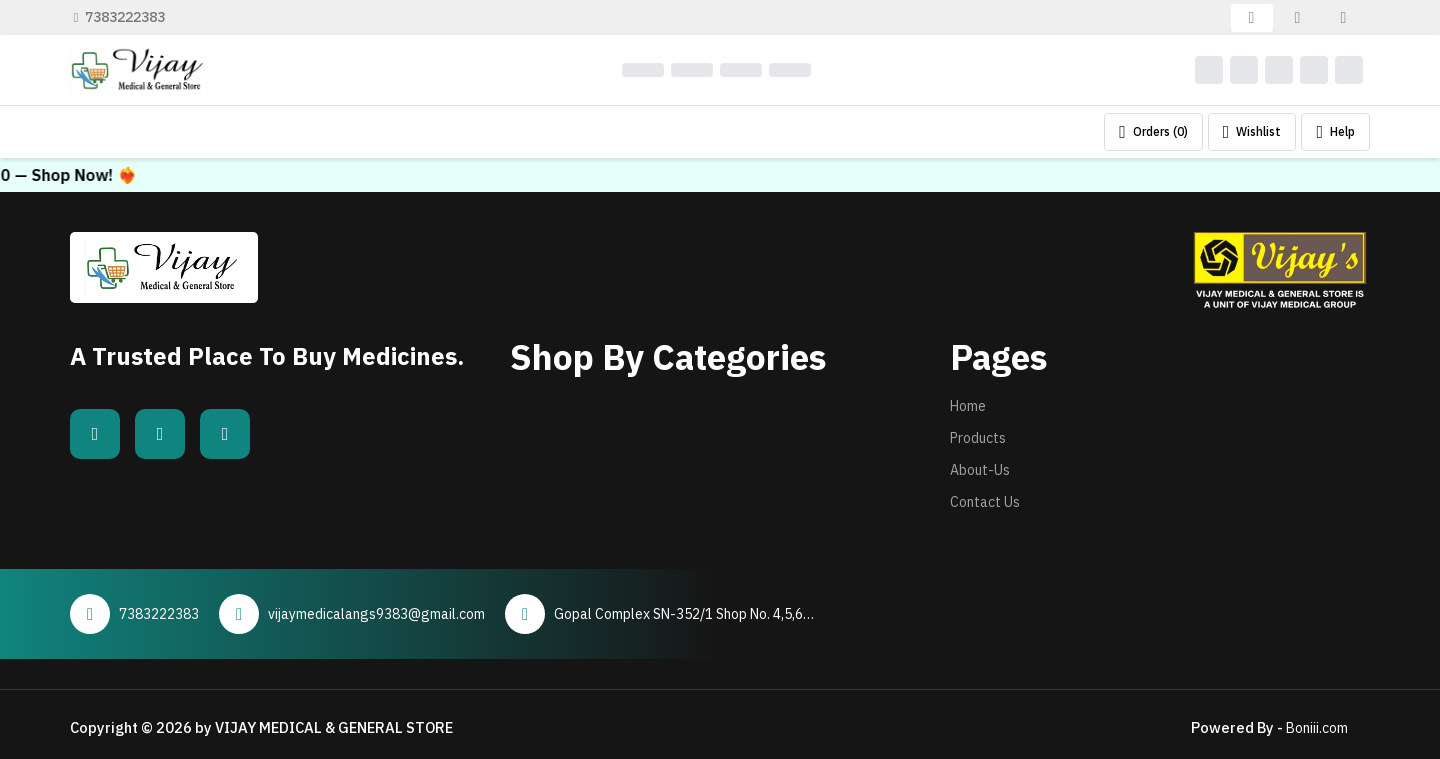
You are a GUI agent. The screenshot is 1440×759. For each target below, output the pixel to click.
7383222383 (120, 17)
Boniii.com (1317, 728)
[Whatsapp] (160, 434)
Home (968, 406)
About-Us (980, 470)
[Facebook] (95, 434)
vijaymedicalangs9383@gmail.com (376, 614)
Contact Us (985, 502)
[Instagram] (225, 434)
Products (978, 438)
